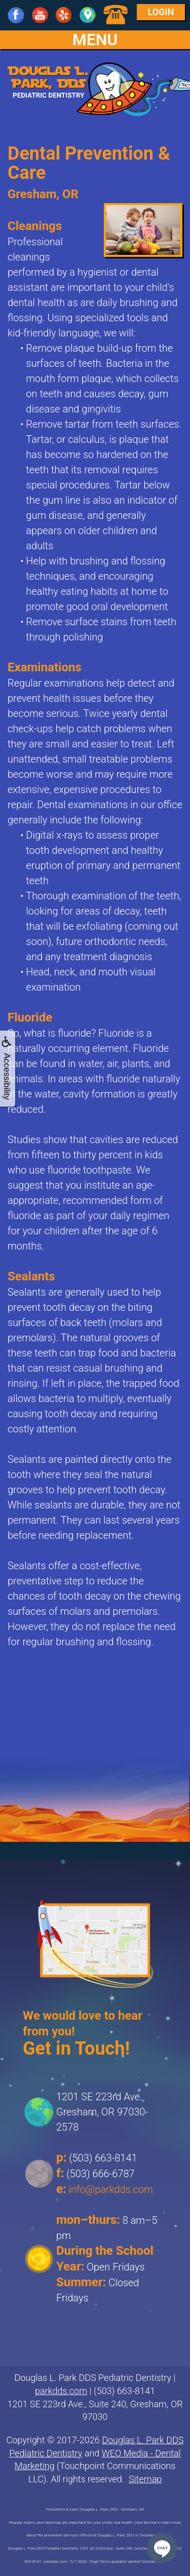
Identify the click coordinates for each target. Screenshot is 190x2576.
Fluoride (30, 1017)
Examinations (45, 667)
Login (161, 12)
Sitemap (145, 2479)
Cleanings (35, 226)
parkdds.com (61, 2390)
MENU (95, 39)
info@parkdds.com (111, 2189)
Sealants (31, 1276)
